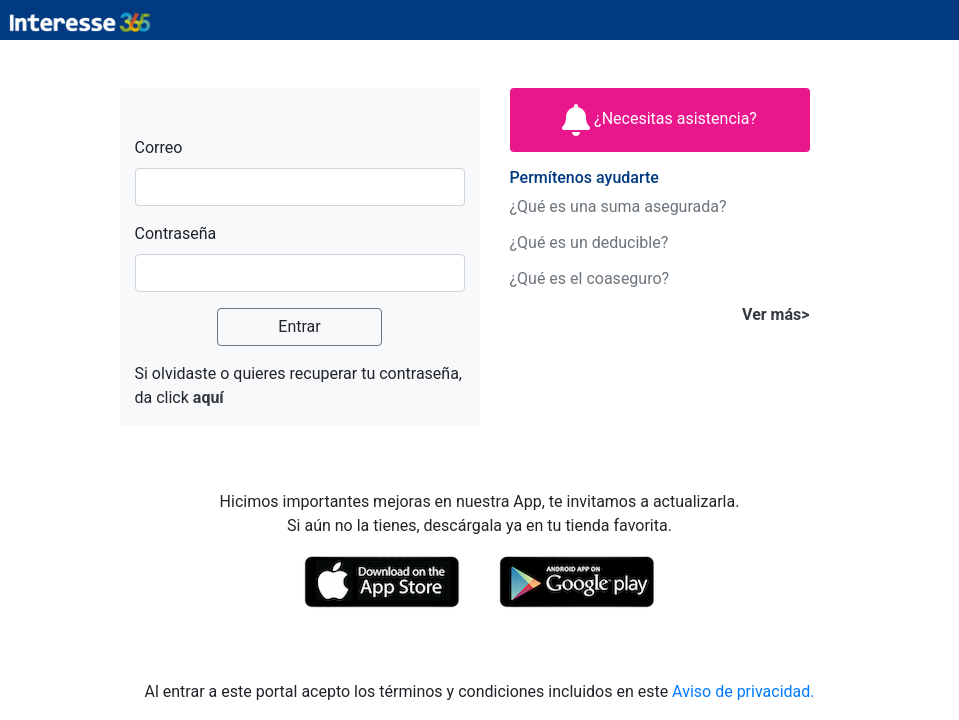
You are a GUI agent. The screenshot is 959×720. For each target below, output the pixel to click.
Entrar (299, 326)
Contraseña (176, 233)
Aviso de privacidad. (743, 691)
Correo (159, 147)
